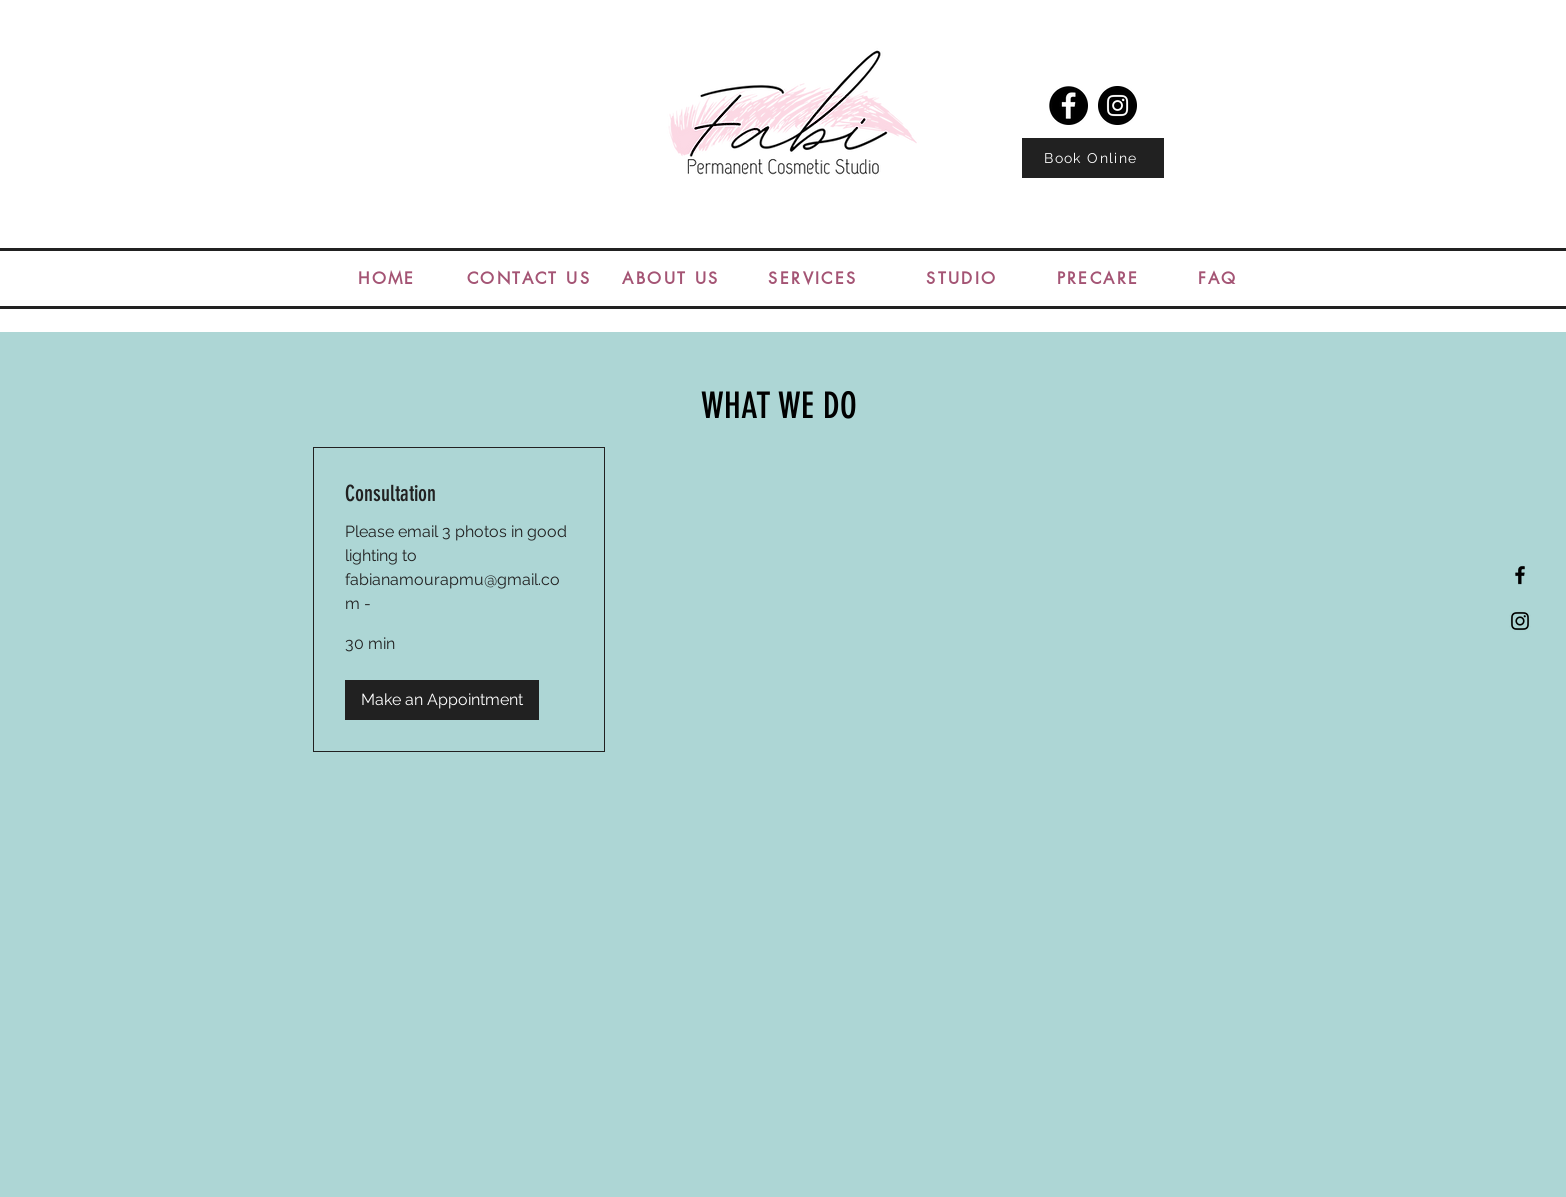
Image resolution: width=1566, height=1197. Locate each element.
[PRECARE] (1098, 278)
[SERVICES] (813, 278)
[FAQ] (1218, 278)
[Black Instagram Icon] (1520, 621)
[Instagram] (1117, 105)
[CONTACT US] (529, 278)
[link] (459, 493)
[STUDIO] (962, 278)
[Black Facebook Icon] (1520, 575)
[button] (442, 700)
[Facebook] (1068, 105)
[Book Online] (1093, 158)
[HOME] (387, 278)
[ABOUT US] (671, 278)
